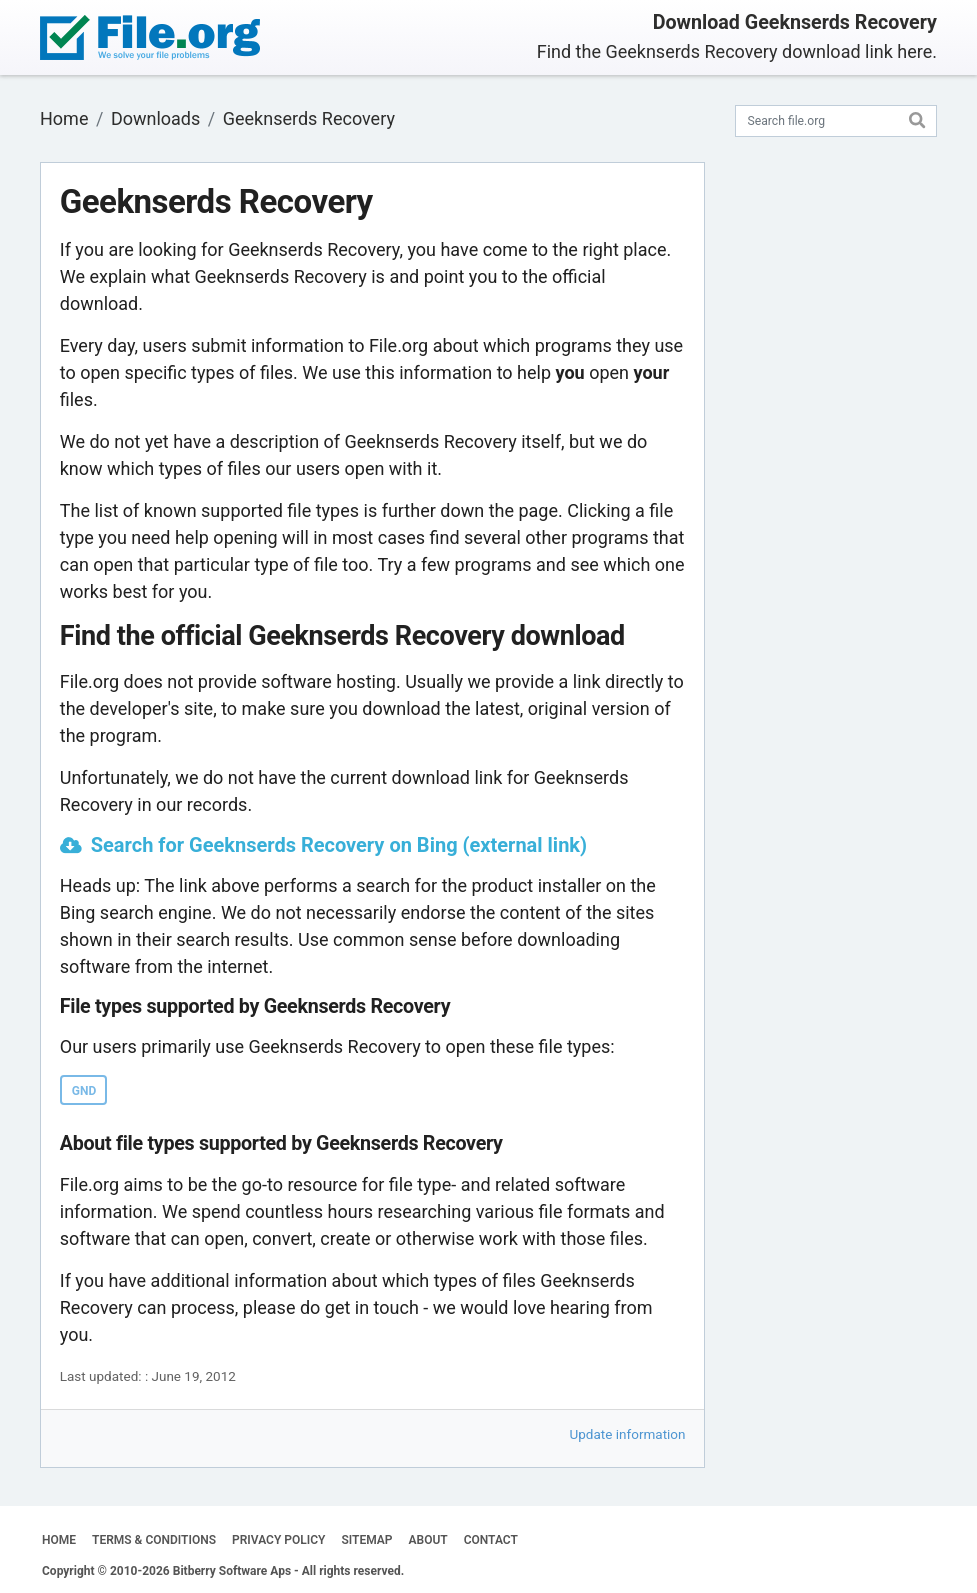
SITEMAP (366, 1540)
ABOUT (428, 1540)
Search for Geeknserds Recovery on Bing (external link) (339, 845)
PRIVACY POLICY (278, 1540)
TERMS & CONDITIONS (154, 1540)
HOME (59, 1540)
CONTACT (491, 1540)
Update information (628, 1434)
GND (84, 1091)
